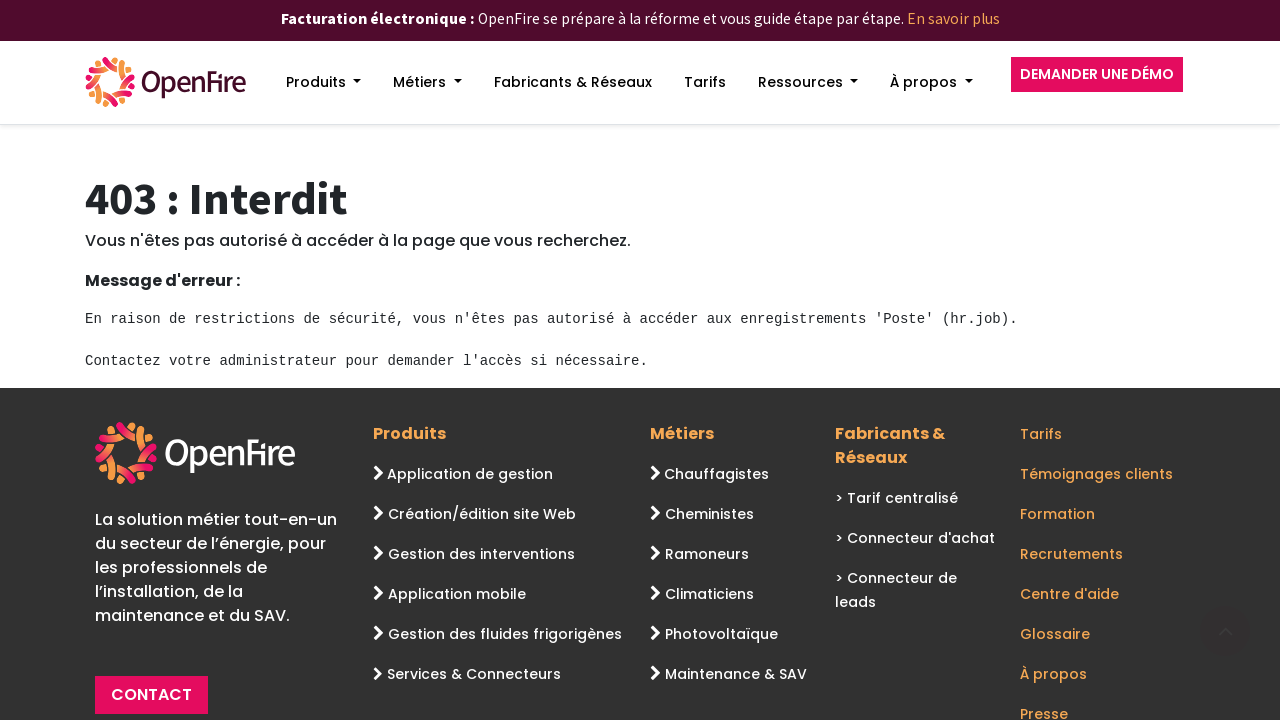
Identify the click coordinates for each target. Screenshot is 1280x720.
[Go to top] (1225, 631)
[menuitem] (324, 82)
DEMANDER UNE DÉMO (1097, 74)
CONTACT (151, 694)
